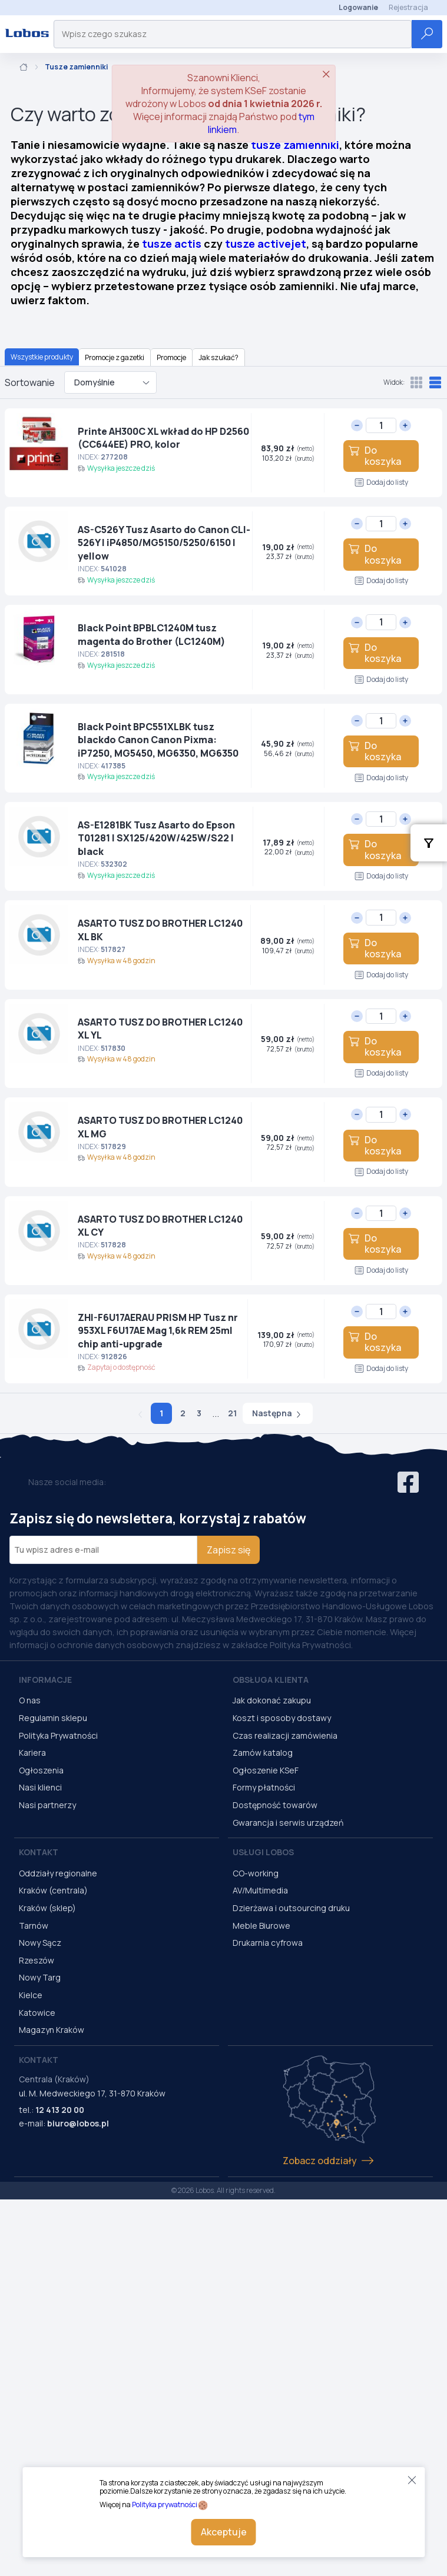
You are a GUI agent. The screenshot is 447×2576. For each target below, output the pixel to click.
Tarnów (33, 1925)
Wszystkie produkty (42, 357)
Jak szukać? (218, 357)
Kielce (30, 1995)
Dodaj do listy (381, 482)
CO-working (256, 1873)
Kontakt (38, 1852)
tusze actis (171, 244)
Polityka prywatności (164, 2505)
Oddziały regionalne (58, 1873)
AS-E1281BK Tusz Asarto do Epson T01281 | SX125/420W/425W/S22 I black (156, 838)
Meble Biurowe (261, 1925)
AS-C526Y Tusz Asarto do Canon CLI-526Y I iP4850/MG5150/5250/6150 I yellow (164, 543)
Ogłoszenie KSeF (266, 1770)
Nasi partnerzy (47, 1804)
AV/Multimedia (260, 1890)
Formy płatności (264, 1787)
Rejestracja (408, 7)
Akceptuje (224, 2531)
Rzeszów (36, 1960)
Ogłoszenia (41, 1770)
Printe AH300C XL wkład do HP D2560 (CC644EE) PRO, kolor (163, 438)
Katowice (37, 2012)
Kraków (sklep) (47, 1907)
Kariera (32, 1752)
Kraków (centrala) (53, 1890)
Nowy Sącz (40, 1942)
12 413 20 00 (59, 2109)
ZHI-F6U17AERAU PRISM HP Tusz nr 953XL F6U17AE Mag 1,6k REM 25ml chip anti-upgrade (158, 1330)
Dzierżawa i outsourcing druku (291, 1907)
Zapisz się (228, 1549)
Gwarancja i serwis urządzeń (288, 1822)
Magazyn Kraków (51, 2029)
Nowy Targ (40, 1977)
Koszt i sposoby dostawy (282, 1717)
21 (232, 1413)
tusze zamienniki (295, 145)
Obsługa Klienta (271, 1679)
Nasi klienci (40, 1787)
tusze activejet (265, 244)
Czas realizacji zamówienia (285, 1735)
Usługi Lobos (263, 1852)
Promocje (171, 357)
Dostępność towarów (275, 1804)
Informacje (45, 1679)
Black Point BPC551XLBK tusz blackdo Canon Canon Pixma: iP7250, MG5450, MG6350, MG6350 (158, 740)
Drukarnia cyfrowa (268, 1942)
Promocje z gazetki (114, 357)
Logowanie (358, 7)
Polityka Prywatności (58, 1735)
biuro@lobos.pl (78, 2123)
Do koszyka (374, 456)
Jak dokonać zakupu (272, 1700)
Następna (277, 1413)
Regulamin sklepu (53, 1717)
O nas (30, 1700)
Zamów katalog (263, 1752)
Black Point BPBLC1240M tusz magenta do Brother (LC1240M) (152, 634)
